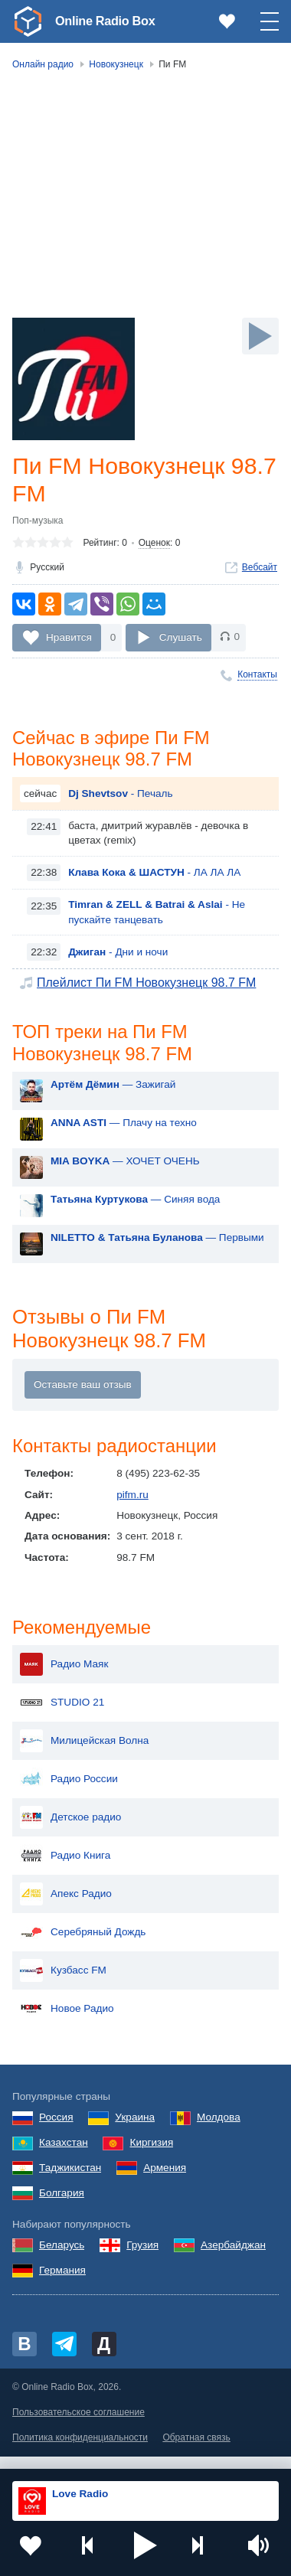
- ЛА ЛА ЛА (154, 879)
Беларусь (61, 2258)
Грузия (142, 2258)
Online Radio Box (110, 20)
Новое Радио (67, 2022)
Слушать (180, 640)
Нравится (69, 640)
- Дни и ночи (118, 958)
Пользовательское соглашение (78, 2425)
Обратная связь (196, 2451)
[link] (27, 21)
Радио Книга (65, 1869)
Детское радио (70, 1831)
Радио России (69, 1792)
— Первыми (157, 1247)
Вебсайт (259, 570)
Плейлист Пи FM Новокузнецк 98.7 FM (146, 989)
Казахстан (63, 2156)
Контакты (257, 677)
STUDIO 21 (62, 1716)
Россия (56, 2131)
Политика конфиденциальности (80, 2451)
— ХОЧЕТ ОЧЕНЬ (125, 1171)
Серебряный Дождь (83, 1945)
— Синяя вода (135, 1209)
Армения (164, 2181)
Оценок (154, 545)
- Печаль (120, 800)
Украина (135, 2131)
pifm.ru (132, 1506)
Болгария (61, 2206)
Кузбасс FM (63, 1984)
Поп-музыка (38, 523)
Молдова (218, 2131)
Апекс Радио (66, 1907)
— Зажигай (113, 1094)
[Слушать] (260, 336)
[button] (145, 2545)
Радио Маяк (64, 1678)
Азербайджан (233, 2258)
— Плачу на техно (124, 1132)
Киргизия (151, 2156)
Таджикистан (70, 2181)
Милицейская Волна (84, 1754)
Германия (62, 2283)
